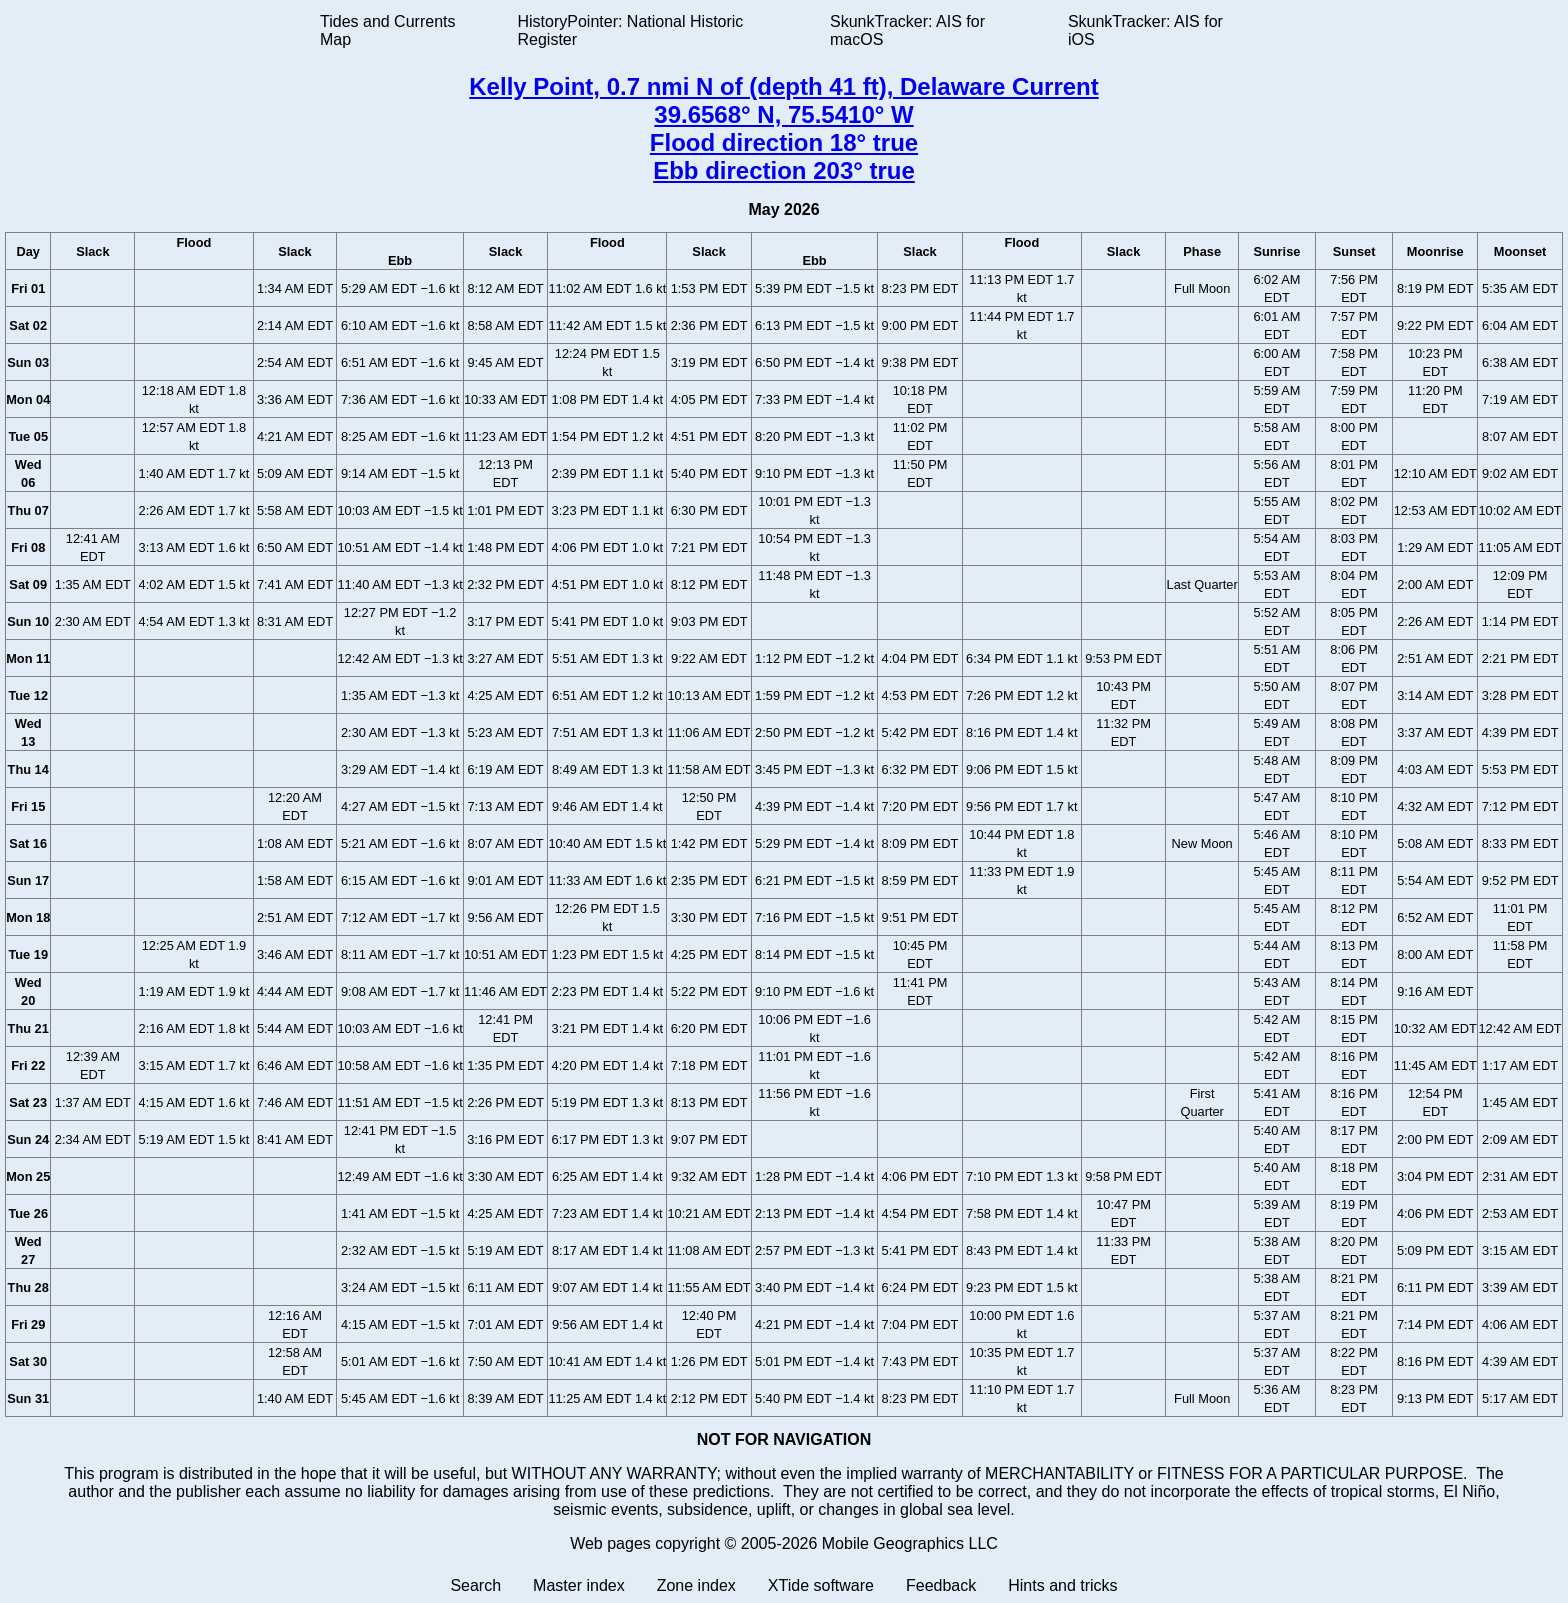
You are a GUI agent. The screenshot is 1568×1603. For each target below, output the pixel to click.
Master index (579, 1585)
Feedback (941, 1585)
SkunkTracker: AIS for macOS (907, 30)
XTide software (821, 1585)
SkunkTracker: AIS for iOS (1145, 30)
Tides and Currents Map (387, 30)
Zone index (696, 1585)
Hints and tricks (1062, 1585)
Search (475, 1585)
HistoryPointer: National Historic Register (631, 30)
